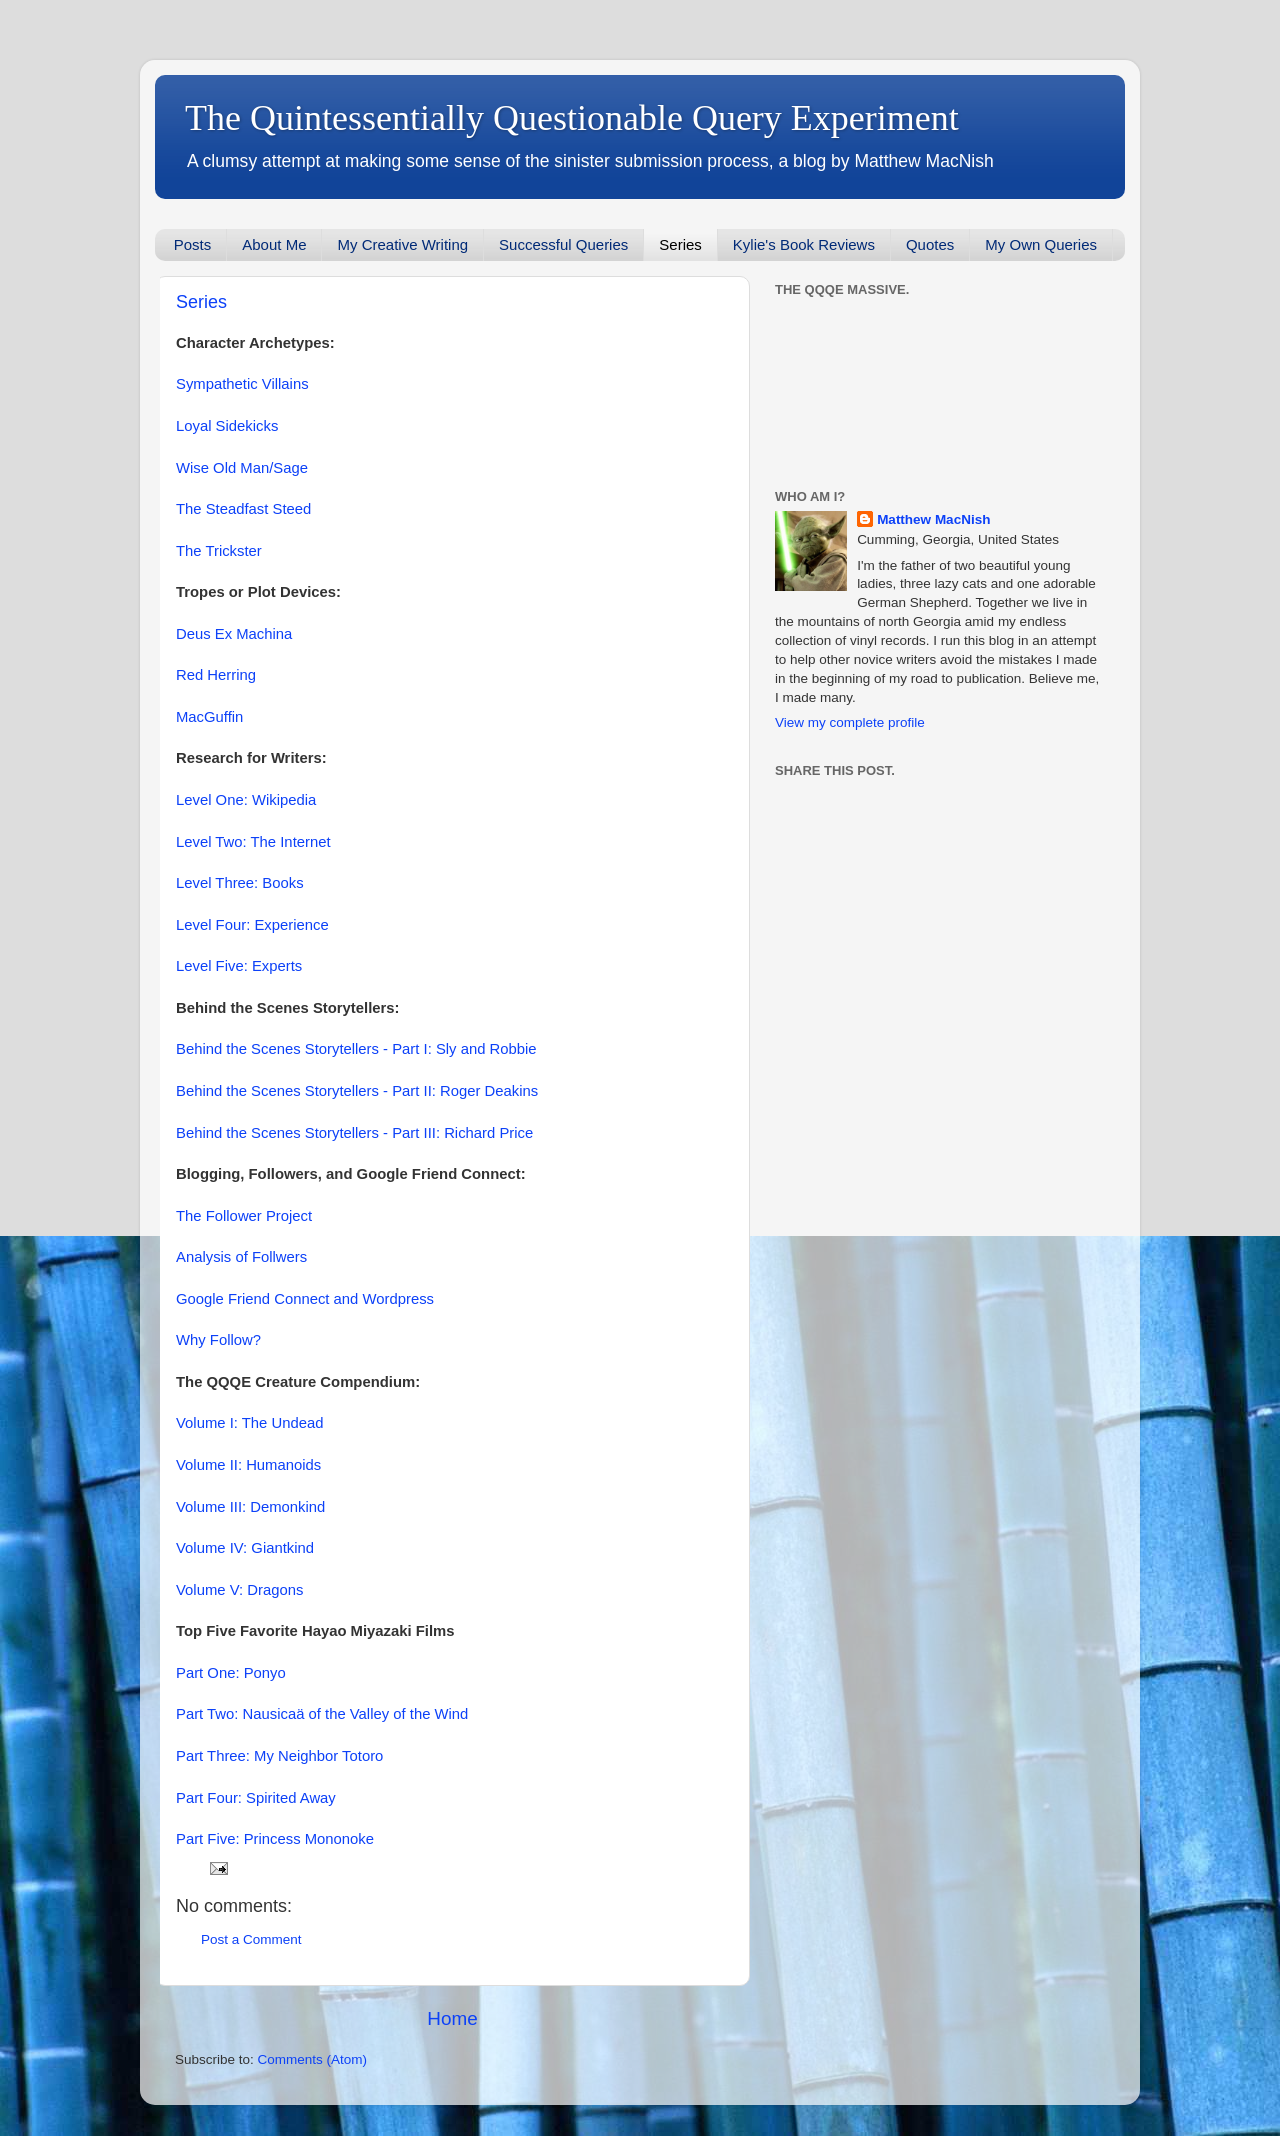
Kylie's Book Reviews (804, 244)
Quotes (930, 244)
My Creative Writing (402, 244)
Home (452, 2018)
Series (680, 244)
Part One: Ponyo (231, 1673)
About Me (274, 244)
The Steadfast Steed (243, 509)
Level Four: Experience (252, 925)
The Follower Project (244, 1216)
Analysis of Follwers (241, 1257)
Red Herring (216, 675)
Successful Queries (563, 244)
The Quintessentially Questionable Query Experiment (572, 118)
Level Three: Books (240, 883)
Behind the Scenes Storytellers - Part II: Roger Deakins (357, 1091)
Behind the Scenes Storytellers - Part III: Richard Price (354, 1133)
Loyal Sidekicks (227, 426)
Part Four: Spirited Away (256, 1798)
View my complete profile (850, 722)
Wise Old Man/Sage (242, 468)
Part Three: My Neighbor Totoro (279, 1756)
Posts (193, 244)
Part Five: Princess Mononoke (275, 1839)
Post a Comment (251, 1939)
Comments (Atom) (313, 2059)
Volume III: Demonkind (250, 1507)
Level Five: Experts (239, 966)
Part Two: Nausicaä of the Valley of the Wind (322, 1714)
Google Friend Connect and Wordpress (305, 1299)
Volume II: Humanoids (248, 1465)
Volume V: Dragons (239, 1590)
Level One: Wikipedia (246, 800)
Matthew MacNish (933, 519)
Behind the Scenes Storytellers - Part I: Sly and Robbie (356, 1049)
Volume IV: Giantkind (245, 1548)
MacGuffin (209, 717)
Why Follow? (218, 1340)
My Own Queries (1041, 244)
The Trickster (219, 551)
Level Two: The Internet (253, 842)
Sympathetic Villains (242, 384)
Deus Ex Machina (234, 634)
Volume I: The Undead (249, 1423)
